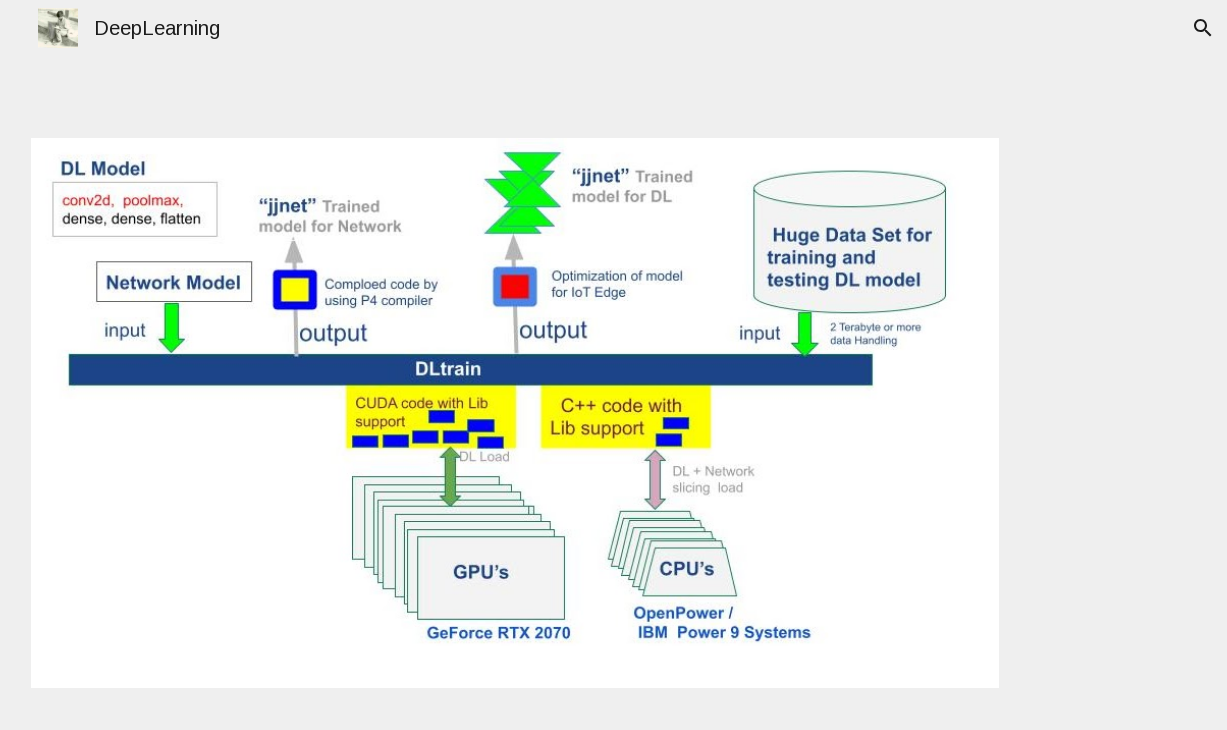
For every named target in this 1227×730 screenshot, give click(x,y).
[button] (1203, 28)
